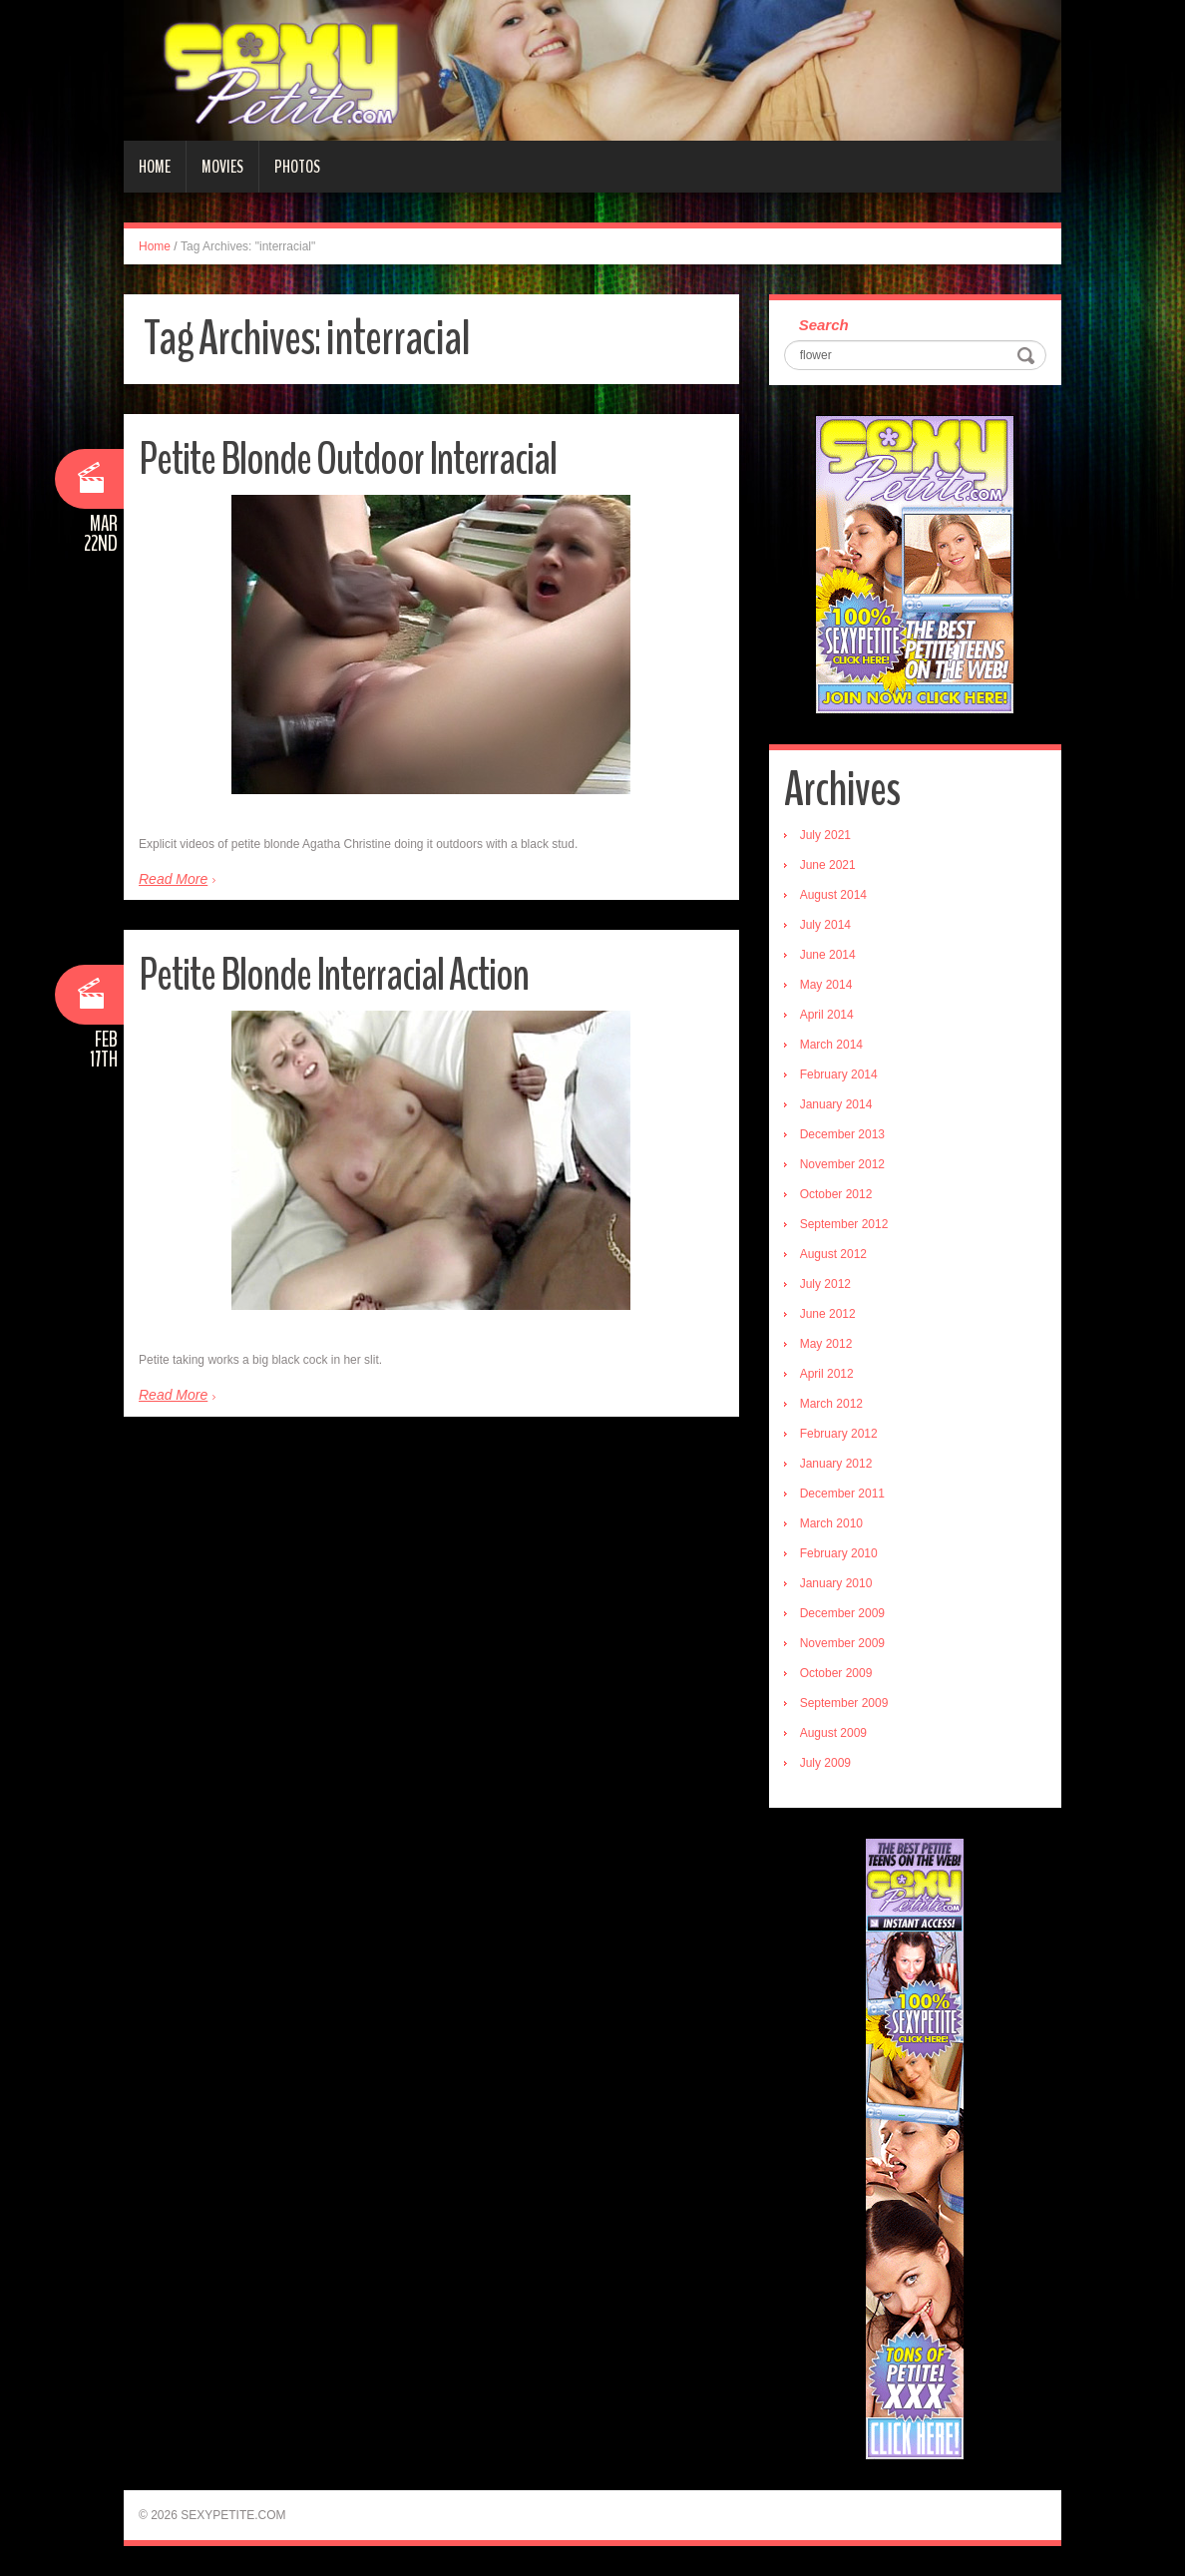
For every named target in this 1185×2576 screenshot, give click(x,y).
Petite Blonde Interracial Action (334, 975)
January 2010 (836, 1583)
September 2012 (844, 1224)
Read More (173, 879)
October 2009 (836, 1673)
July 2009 (825, 1763)
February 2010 (839, 1553)
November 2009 (842, 1643)
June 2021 (828, 865)
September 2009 (844, 1703)
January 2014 (836, 1104)
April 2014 (827, 1015)
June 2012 (828, 1314)
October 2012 (836, 1194)
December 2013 (842, 1134)
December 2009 (842, 1613)
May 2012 (826, 1344)
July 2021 (825, 835)
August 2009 (833, 1733)
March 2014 (831, 1045)
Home (155, 167)
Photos (297, 167)
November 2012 (842, 1164)
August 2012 (833, 1254)
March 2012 (831, 1404)
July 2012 (825, 1284)
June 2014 (828, 955)
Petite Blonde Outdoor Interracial (348, 459)
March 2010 (831, 1523)
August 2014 (833, 895)
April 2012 (827, 1374)
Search (824, 324)
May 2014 (826, 985)
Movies (222, 167)
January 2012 (836, 1464)
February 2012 (839, 1434)
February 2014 (839, 1074)
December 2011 (842, 1494)
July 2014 (825, 925)
